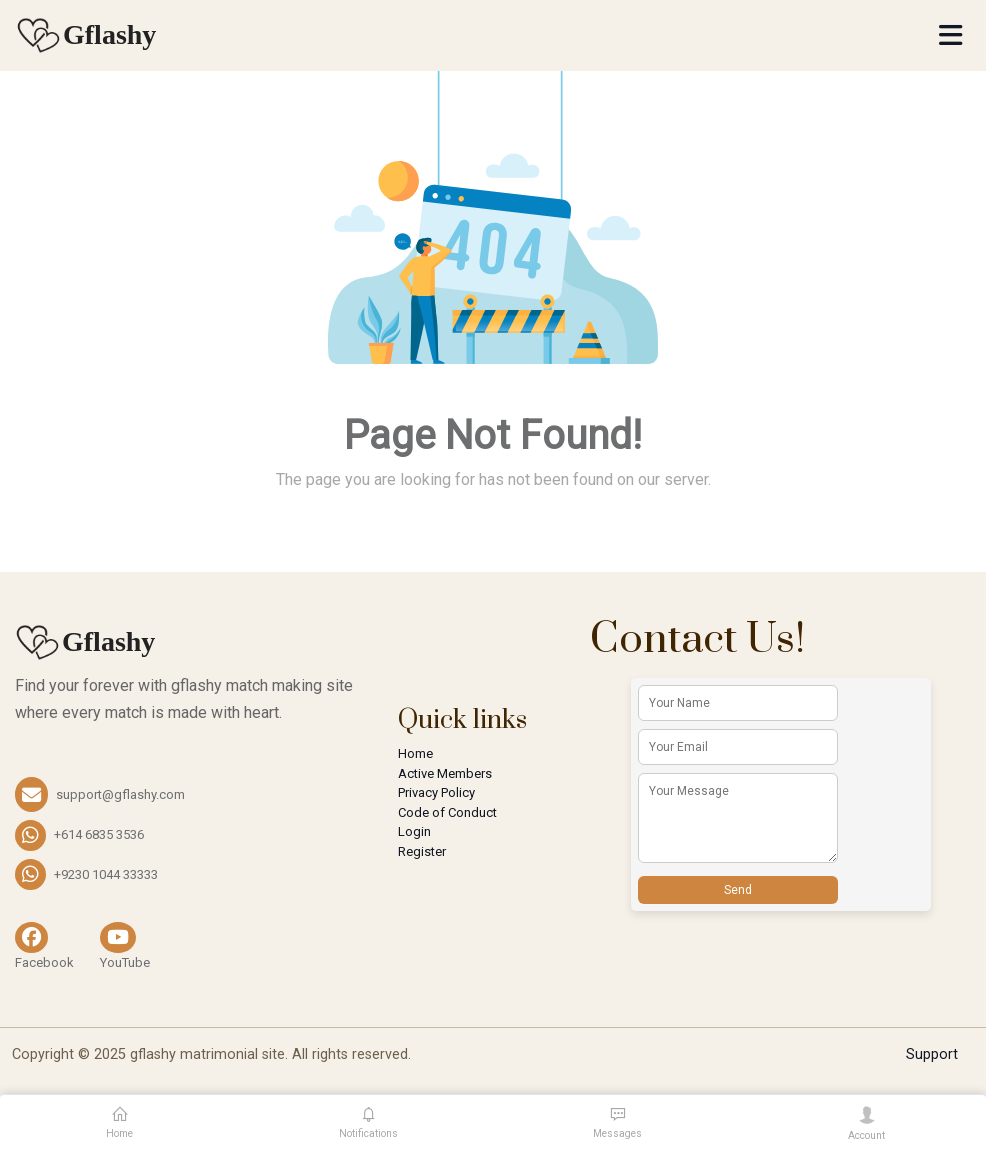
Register (422, 851)
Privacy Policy (436, 792)
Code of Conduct (447, 812)
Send (738, 890)
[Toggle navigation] (950, 35)
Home (415, 753)
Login (414, 831)
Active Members (445, 773)
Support (932, 1054)
